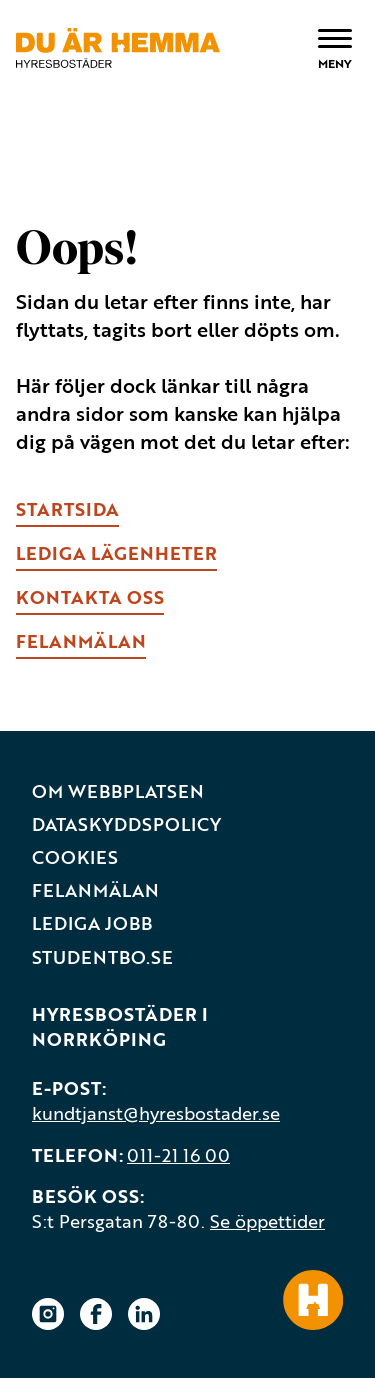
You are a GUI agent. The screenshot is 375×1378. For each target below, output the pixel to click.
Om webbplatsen (118, 791)
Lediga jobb (92, 923)
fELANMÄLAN (81, 641)
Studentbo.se (102, 957)
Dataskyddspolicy (126, 824)
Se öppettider (267, 1221)
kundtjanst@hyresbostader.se (156, 1113)
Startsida (67, 509)
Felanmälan (95, 890)
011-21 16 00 (178, 1155)
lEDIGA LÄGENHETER (116, 553)
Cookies (75, 857)
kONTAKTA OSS (90, 597)
